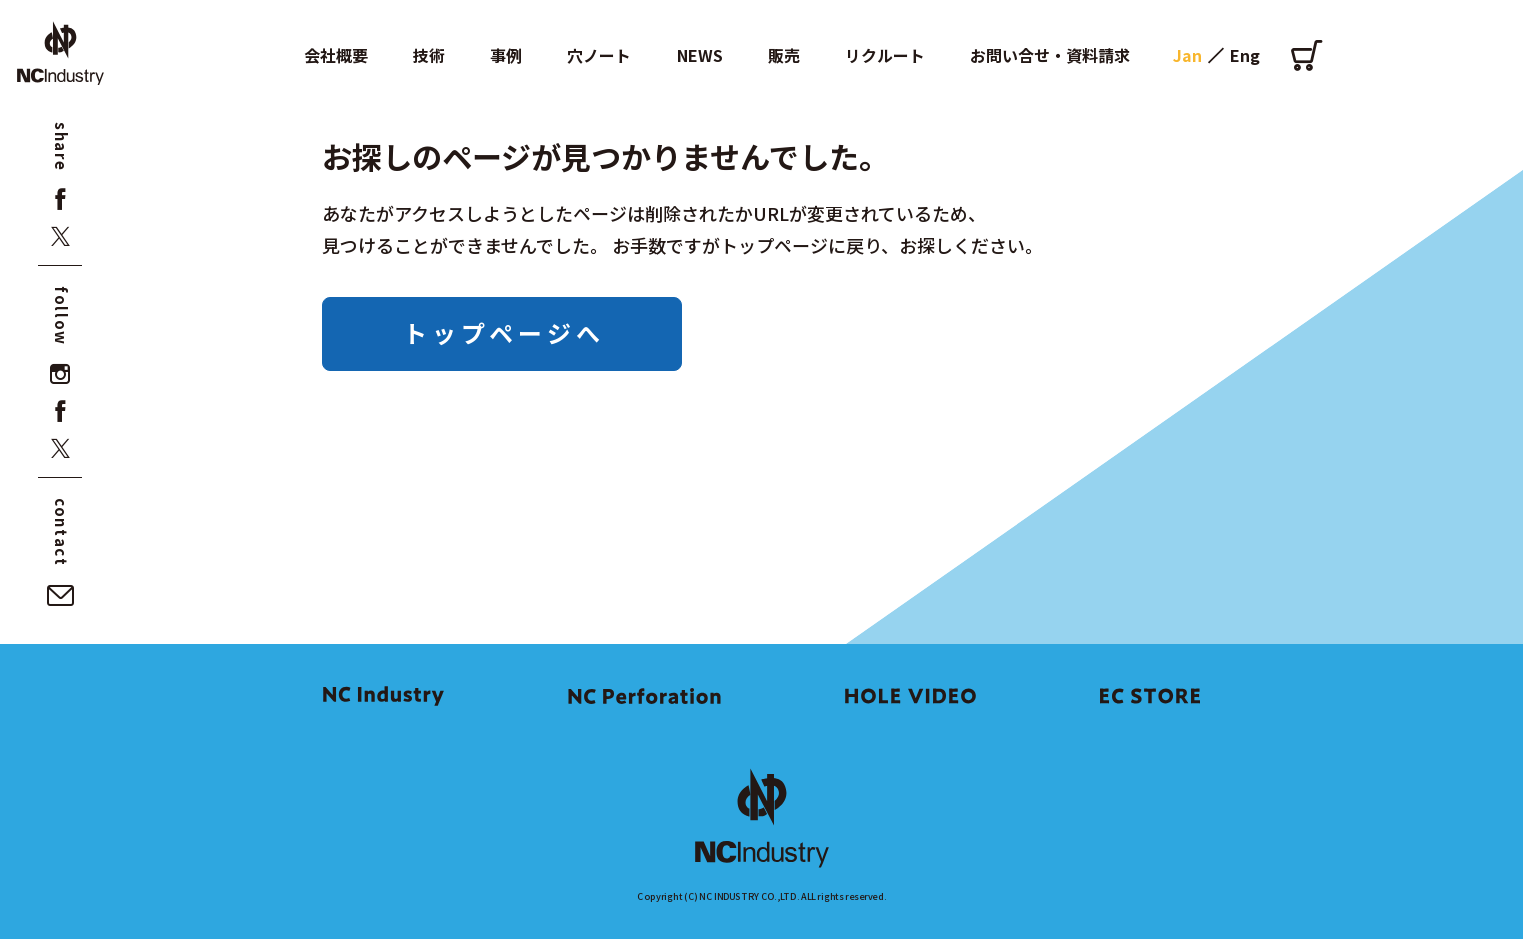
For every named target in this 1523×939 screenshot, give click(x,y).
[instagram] (60, 374)
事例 (506, 55)
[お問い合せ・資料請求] (60, 595)
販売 (784, 55)
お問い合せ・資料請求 (1050, 55)
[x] (60, 236)
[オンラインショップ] (1306, 55)
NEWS (700, 55)
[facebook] (60, 199)
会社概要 (336, 55)
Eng (1245, 55)
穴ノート (599, 55)
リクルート (885, 55)
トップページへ (504, 332)
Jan (1187, 55)
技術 (429, 55)
